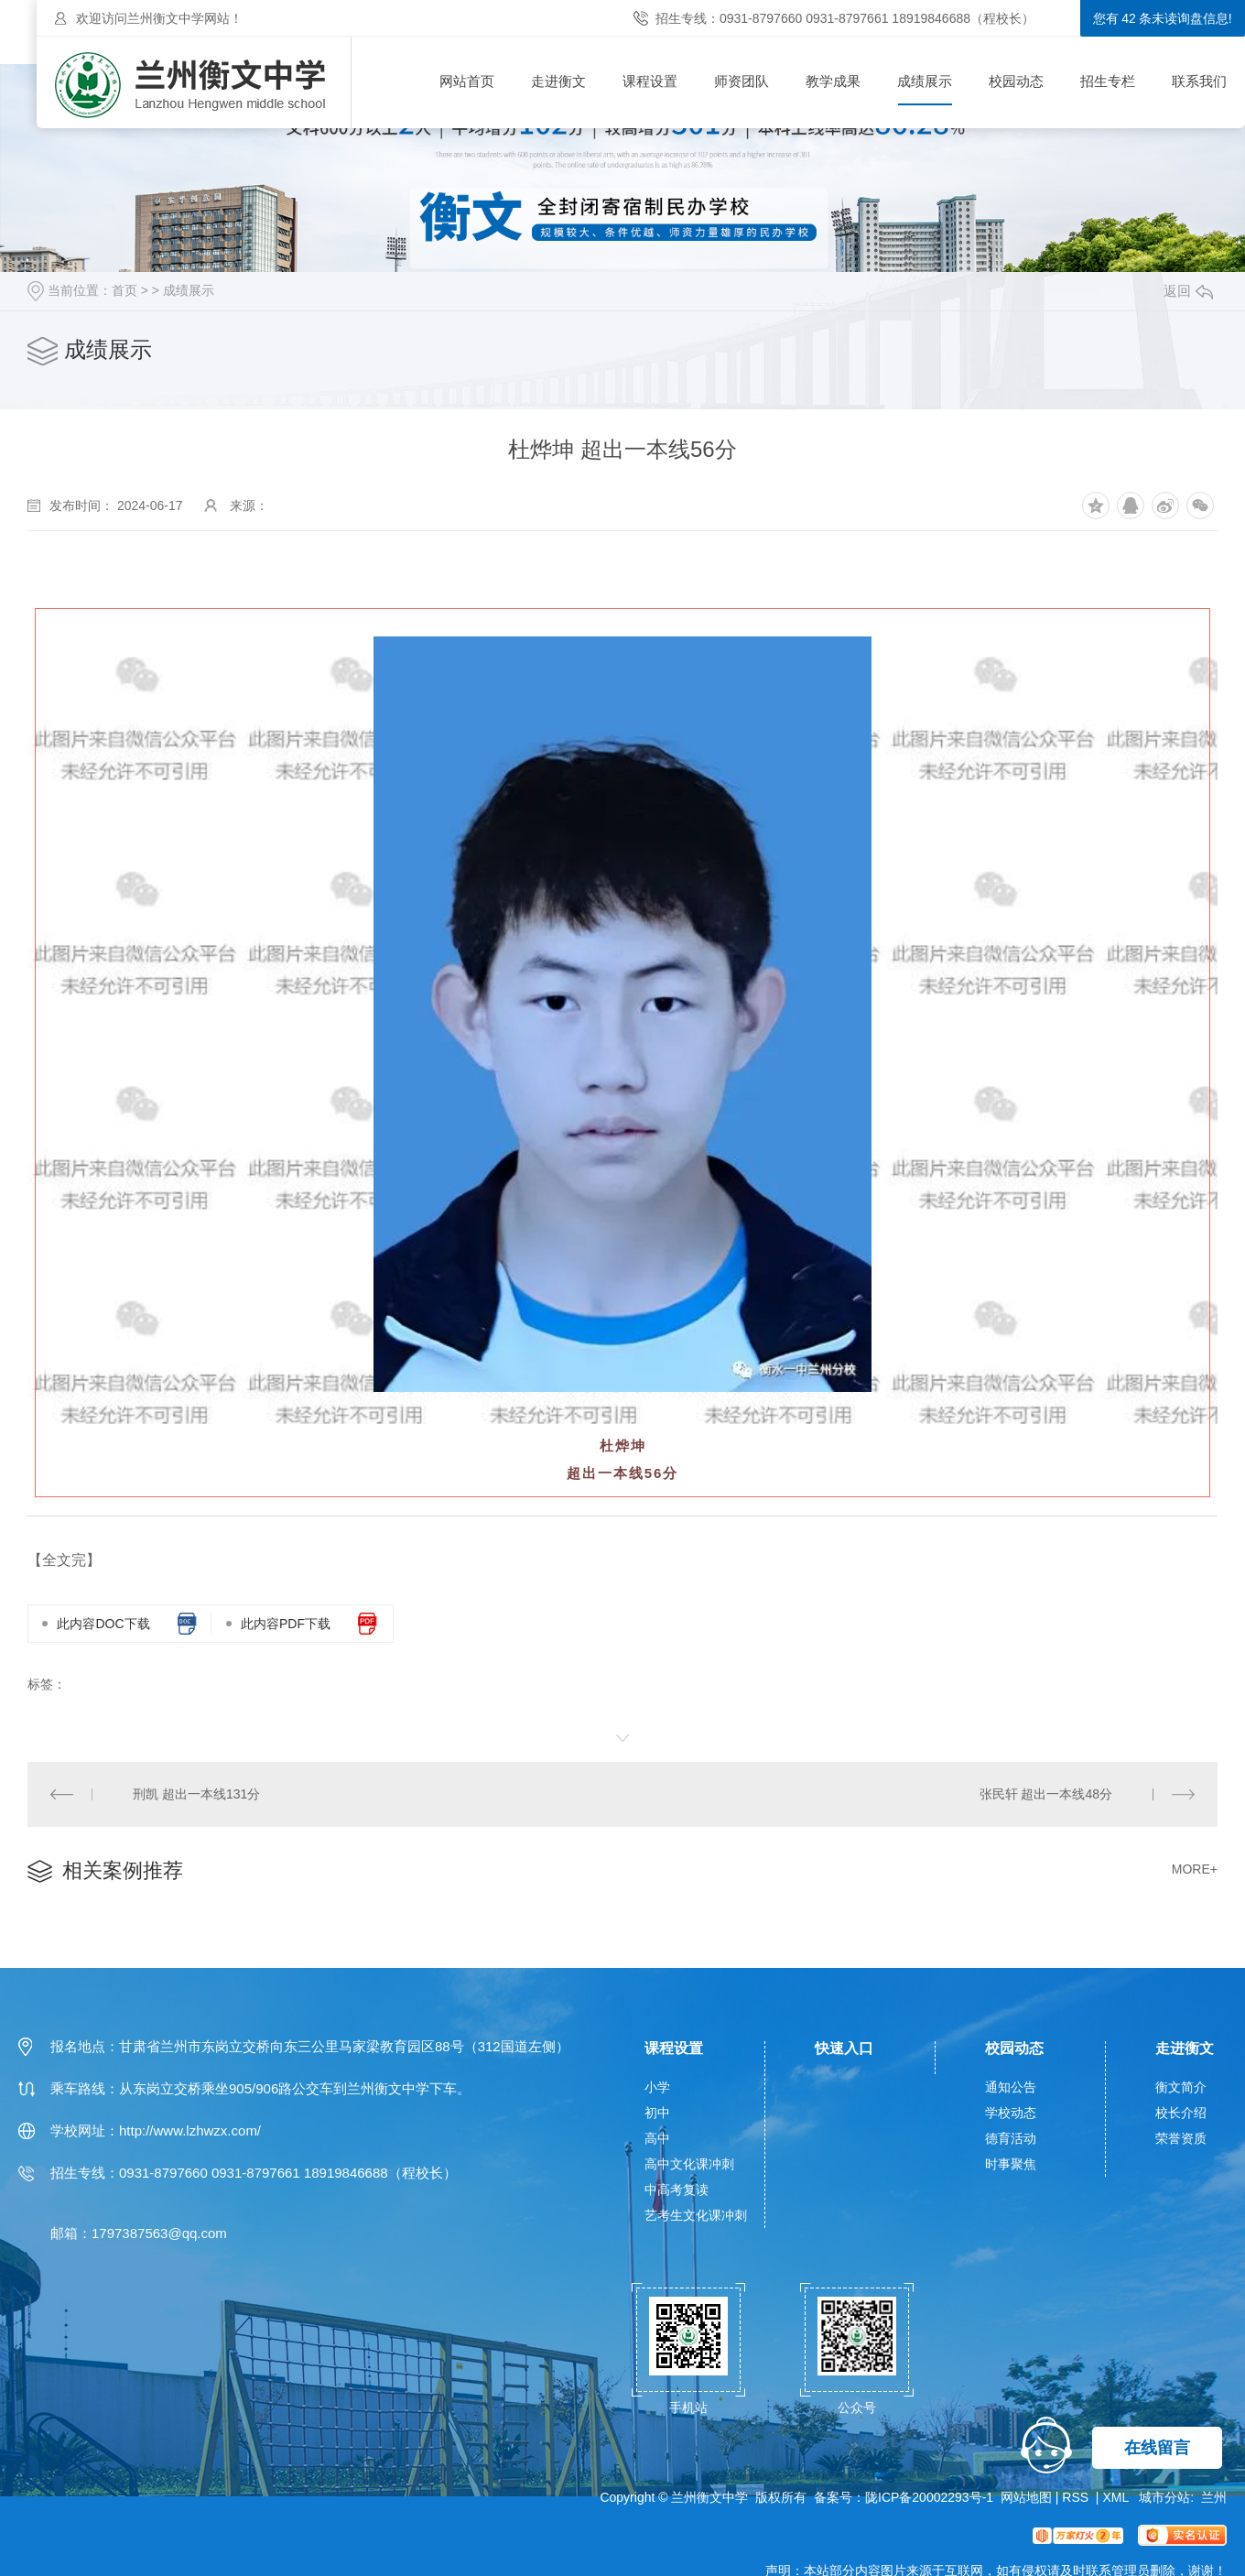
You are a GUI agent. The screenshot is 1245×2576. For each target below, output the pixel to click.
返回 (1188, 291)
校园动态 (1016, 81)
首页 (124, 290)
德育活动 (1010, 2138)
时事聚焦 (1010, 2164)
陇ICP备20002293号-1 (929, 2497)
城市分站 (1164, 2497)
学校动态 (1010, 2112)
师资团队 (741, 81)
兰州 (1214, 2497)
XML (1116, 2497)
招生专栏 (1107, 81)
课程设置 (649, 81)
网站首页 (466, 81)
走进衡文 (558, 81)
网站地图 (1026, 2497)
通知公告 (1010, 2087)
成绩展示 (924, 81)
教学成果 (833, 81)
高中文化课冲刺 (689, 2164)
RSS (1077, 2497)
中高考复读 (676, 2189)
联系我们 (1199, 81)
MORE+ (1195, 1869)
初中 (657, 2112)
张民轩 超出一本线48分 (1046, 1794)
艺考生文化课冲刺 (695, 2215)
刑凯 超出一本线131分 (196, 1794)
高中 (657, 2138)
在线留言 (1157, 2448)
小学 (657, 2087)
